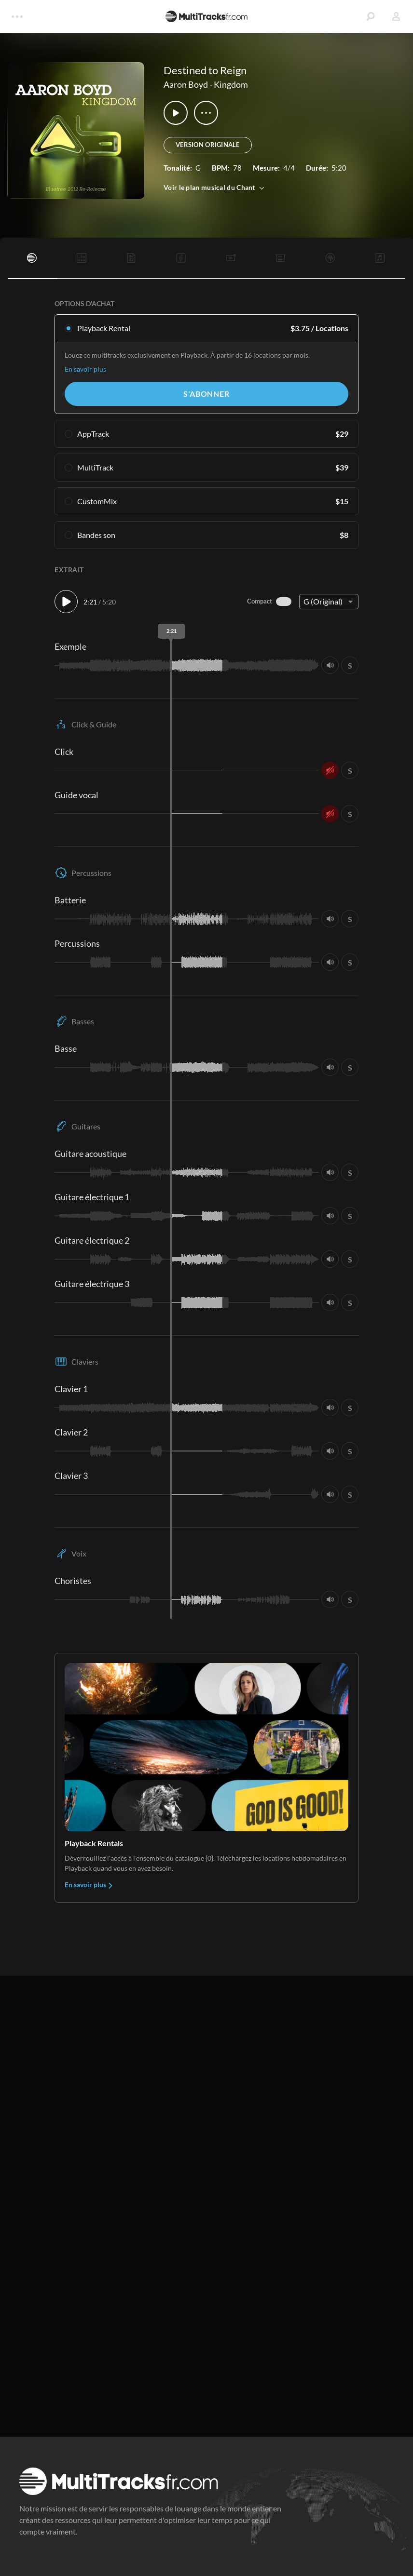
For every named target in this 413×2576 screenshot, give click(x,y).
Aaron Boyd (186, 84)
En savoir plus (85, 369)
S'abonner (206, 393)
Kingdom (231, 84)
